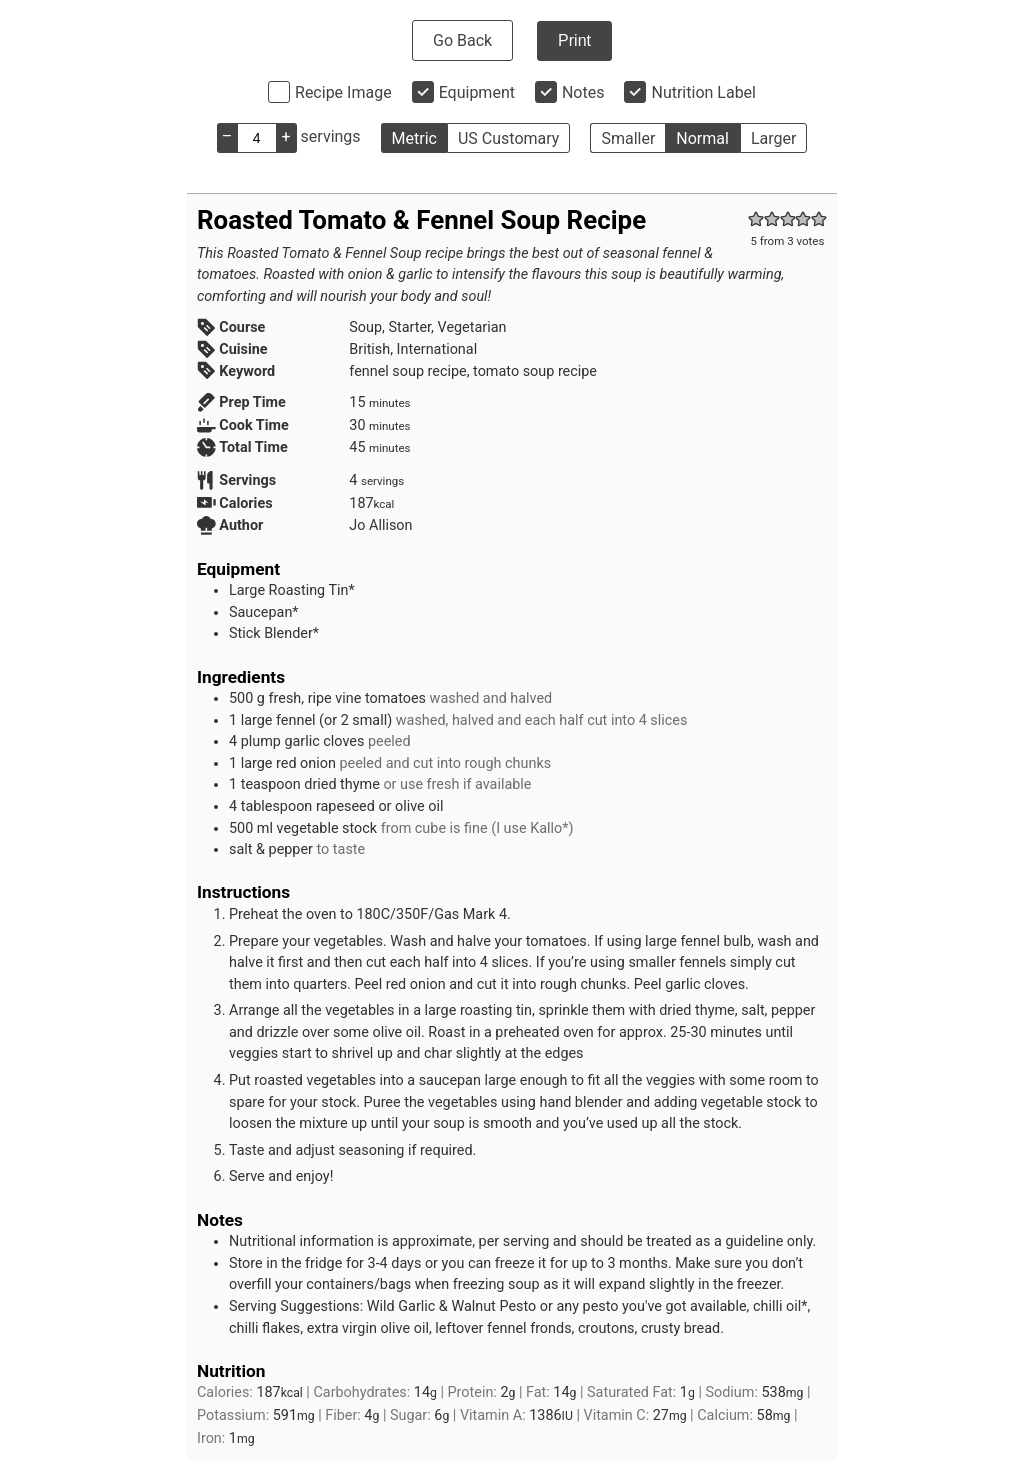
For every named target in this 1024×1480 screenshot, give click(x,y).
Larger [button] (773, 138)
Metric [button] (414, 138)
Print (574, 40)
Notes (583, 92)
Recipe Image (343, 92)
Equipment (477, 92)
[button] (756, 219)
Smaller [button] (628, 138)
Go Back (462, 40)
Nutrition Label (703, 92)
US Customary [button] (508, 138)
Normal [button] (702, 138)
